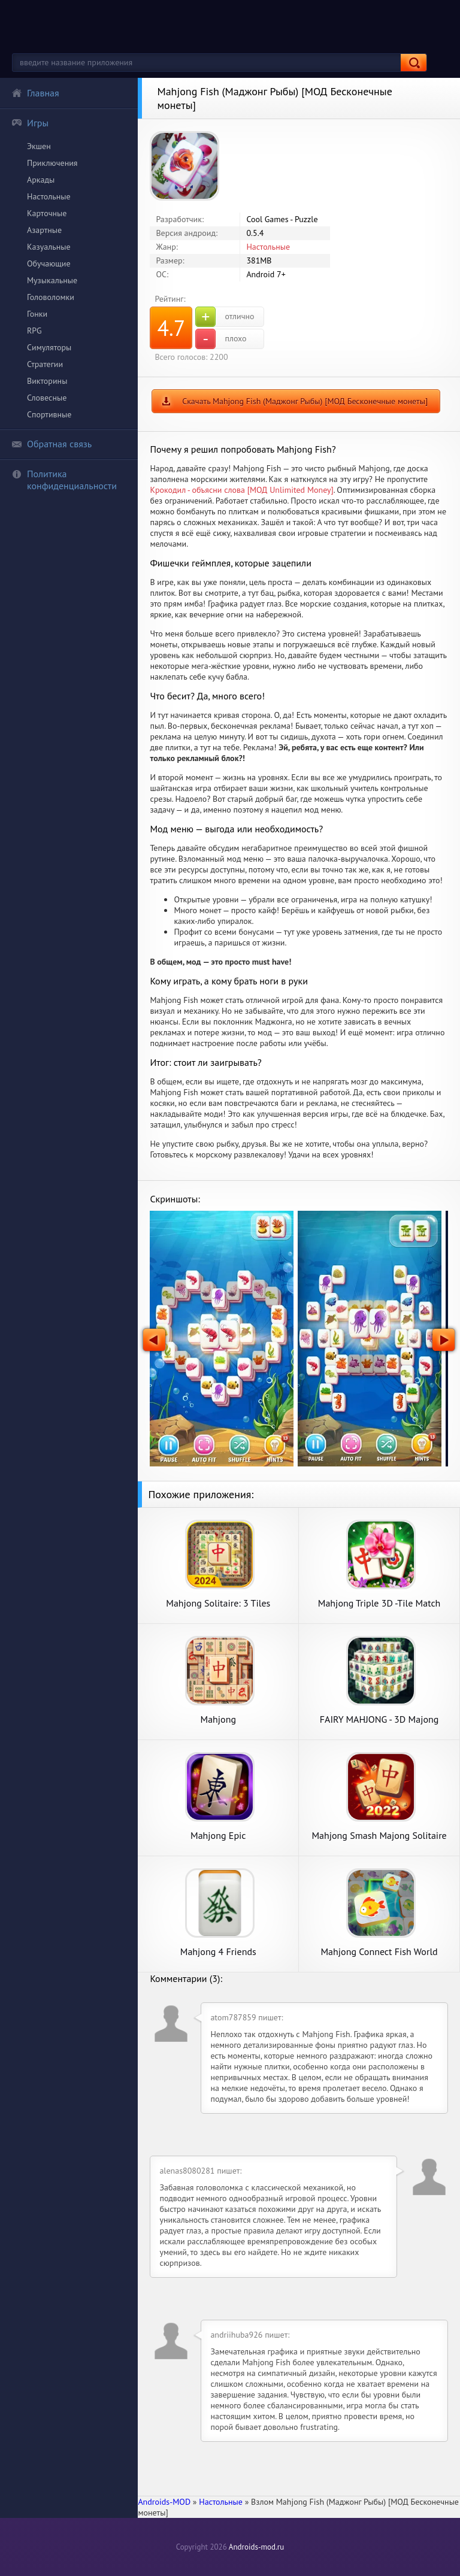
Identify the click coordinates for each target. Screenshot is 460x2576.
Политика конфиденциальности (64, 480)
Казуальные (49, 246)
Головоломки (50, 297)
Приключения (52, 162)
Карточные (46, 213)
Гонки (37, 313)
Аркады (41, 179)
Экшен (39, 146)
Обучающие (49, 263)
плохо (220, 339)
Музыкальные (52, 280)
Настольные (49, 196)
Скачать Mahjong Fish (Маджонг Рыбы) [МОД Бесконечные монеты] (305, 401)
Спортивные (49, 414)
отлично (224, 317)
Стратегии (45, 364)
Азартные (44, 230)
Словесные (46, 397)
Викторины (47, 380)
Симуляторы (49, 347)
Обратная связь (51, 444)
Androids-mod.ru (256, 2547)
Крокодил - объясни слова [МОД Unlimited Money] (241, 489)
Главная (35, 93)
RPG (34, 330)
